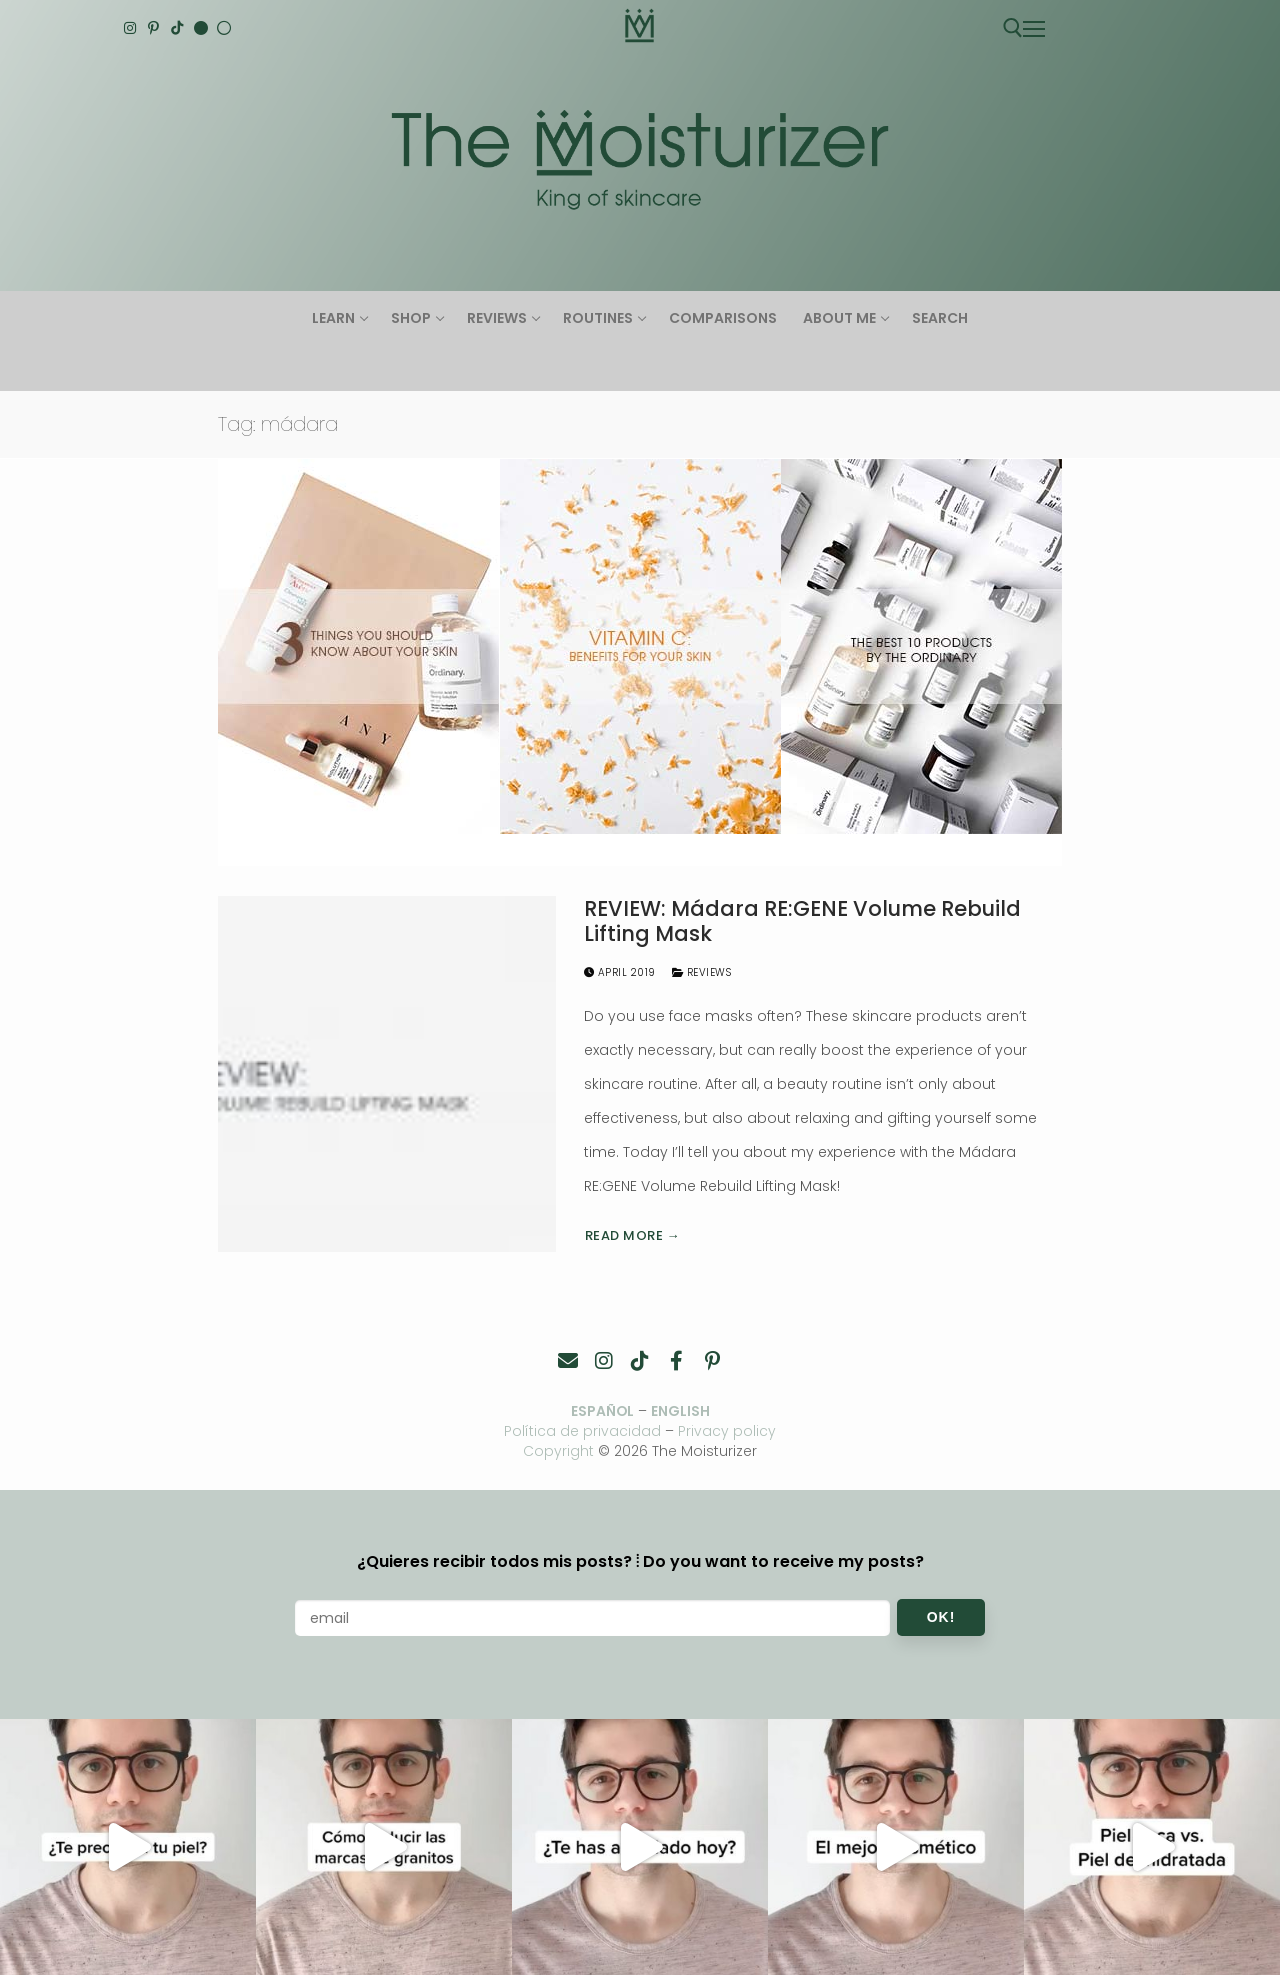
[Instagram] (130, 28)
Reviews (702, 972)
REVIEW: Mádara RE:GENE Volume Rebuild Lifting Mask (802, 921)
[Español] (224, 28)
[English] (201, 28)
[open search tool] (1013, 28)
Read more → (633, 1235)
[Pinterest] (154, 28)
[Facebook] (676, 1361)
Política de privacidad (583, 1431)
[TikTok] (177, 28)
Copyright (558, 1451)
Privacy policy (728, 1431)
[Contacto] (568, 1361)
